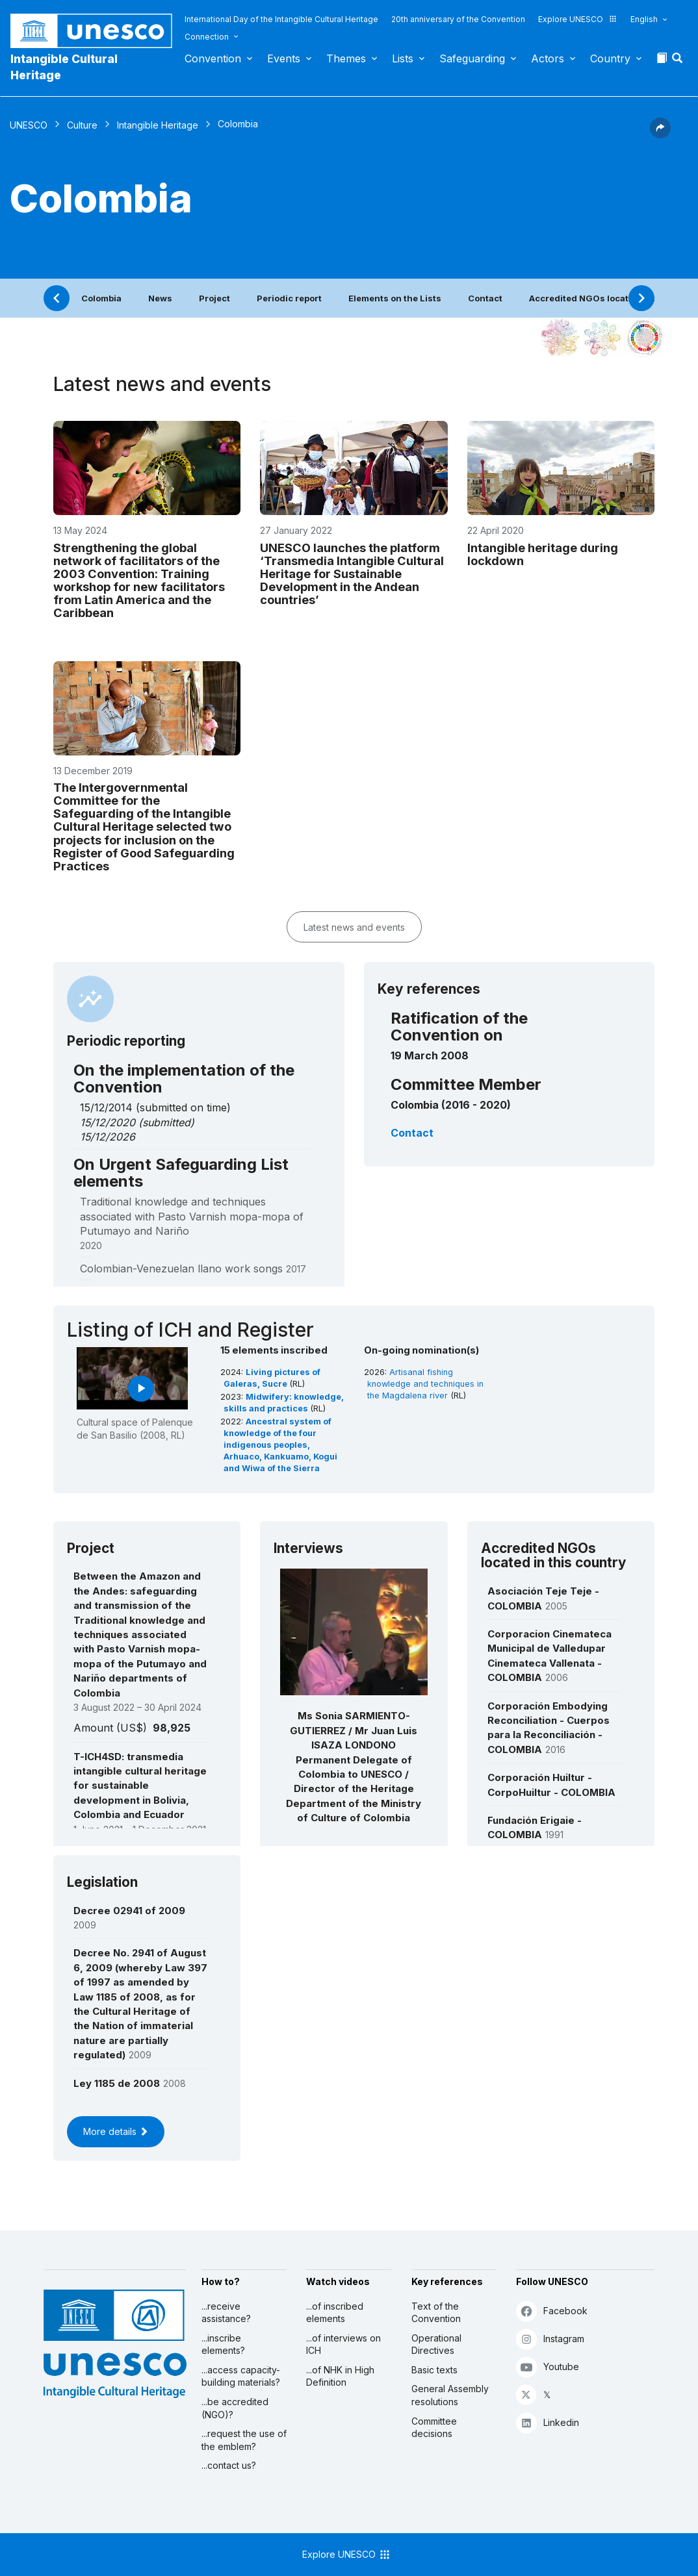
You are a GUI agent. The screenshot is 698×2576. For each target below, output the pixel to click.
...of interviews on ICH (343, 2344)
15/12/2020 (107, 1122)
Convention (213, 58)
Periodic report (289, 298)
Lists (402, 58)
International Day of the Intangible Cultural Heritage (281, 19)
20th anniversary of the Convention (458, 19)
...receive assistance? (226, 2313)
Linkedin (547, 2422)
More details (115, 2131)
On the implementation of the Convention (183, 1078)
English (644, 19)
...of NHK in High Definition (340, 2376)
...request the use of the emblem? (244, 2440)
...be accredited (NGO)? (234, 2408)
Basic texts (434, 2369)
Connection (207, 37)
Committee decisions (434, 2428)
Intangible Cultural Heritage (64, 67)
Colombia (101, 298)
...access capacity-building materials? (240, 2376)
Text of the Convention (436, 2313)
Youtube (547, 2366)
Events (283, 58)
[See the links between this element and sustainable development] (644, 337)
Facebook (552, 2311)
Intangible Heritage (157, 125)
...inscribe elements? (223, 2344)
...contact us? (228, 2465)
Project (214, 298)
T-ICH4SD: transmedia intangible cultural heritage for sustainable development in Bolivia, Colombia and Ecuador (140, 1785)
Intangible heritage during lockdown (542, 554)
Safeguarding (472, 58)
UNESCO (28, 125)
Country (610, 58)
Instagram (550, 2339)
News (160, 298)
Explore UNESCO (577, 19)
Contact (485, 298)
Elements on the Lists (394, 298)
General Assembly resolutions (450, 2395)
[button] (678, 61)
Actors (547, 58)
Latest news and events (354, 927)
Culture (82, 125)
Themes (346, 58)
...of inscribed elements (334, 2313)
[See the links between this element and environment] (602, 337)
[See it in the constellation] (560, 337)
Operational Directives (436, 2344)
